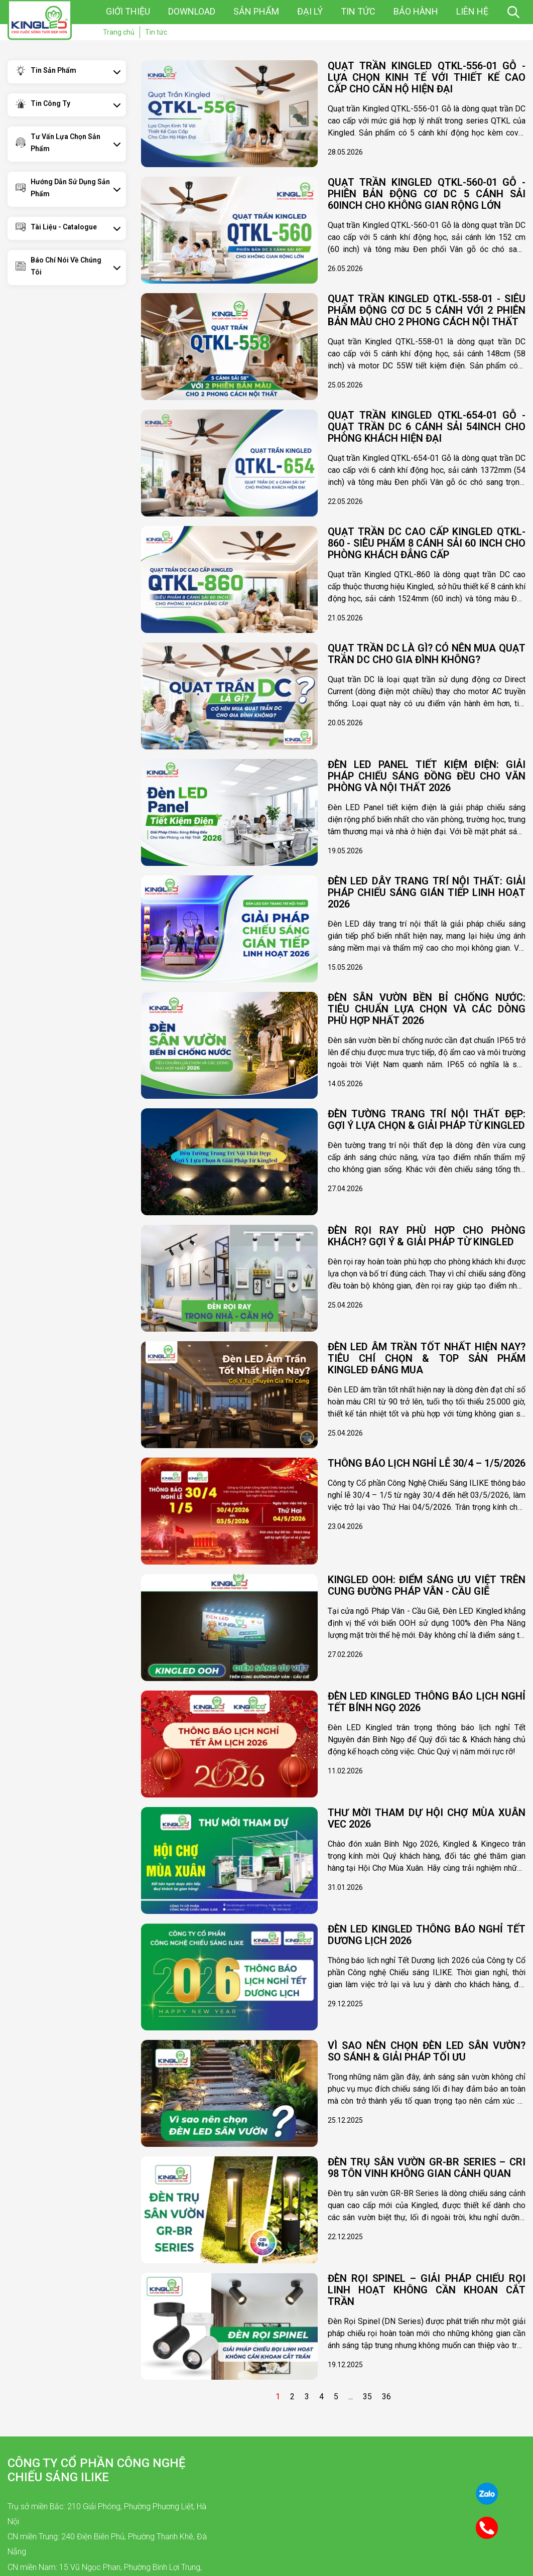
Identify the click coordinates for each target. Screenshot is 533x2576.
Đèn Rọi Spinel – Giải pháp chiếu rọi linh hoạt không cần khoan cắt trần (427, 2290)
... (350, 2396)
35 (367, 2396)
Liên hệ (472, 11)
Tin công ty (50, 103)
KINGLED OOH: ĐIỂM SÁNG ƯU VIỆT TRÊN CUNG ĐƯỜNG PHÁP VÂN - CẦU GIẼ (427, 1585)
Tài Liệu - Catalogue (64, 227)
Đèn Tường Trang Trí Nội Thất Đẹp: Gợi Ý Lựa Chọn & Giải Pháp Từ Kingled (427, 1119)
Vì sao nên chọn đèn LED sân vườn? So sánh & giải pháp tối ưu (427, 2051)
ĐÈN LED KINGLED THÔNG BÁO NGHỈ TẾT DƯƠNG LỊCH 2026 (427, 1935)
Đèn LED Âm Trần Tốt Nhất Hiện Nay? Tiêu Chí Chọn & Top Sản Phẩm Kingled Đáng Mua (427, 1358)
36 (386, 2396)
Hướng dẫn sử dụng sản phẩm (70, 188)
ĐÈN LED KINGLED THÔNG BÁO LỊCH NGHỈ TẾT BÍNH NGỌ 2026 (427, 1702)
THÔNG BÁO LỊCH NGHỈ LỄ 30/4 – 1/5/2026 (426, 1463)
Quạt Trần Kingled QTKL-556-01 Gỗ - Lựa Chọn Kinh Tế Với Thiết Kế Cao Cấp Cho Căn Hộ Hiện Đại (427, 77)
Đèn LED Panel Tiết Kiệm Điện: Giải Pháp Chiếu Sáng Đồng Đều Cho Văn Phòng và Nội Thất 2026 (427, 776)
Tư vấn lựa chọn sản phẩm (65, 143)
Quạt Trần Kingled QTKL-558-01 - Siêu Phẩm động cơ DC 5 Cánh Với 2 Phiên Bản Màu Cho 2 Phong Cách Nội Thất (427, 310)
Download (191, 11)
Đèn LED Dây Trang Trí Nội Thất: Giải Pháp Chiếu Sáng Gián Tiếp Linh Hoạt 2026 (427, 892)
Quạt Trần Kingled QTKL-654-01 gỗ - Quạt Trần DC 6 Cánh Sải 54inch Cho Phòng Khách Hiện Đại (427, 427)
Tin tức (358, 11)
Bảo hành (415, 11)
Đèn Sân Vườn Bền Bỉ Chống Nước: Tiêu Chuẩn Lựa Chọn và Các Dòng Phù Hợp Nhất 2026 (427, 1009)
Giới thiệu (128, 11)
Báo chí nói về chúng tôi (66, 266)
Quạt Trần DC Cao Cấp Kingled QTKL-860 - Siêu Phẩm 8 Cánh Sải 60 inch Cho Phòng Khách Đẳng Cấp (427, 543)
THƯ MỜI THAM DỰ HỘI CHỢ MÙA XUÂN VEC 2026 (427, 1818)
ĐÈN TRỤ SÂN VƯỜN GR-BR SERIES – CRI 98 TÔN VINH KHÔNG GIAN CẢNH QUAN (427, 2167)
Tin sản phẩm (53, 70)
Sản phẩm (256, 11)
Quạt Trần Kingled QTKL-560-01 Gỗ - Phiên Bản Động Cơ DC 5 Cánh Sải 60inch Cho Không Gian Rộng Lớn (427, 194)
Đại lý (310, 11)
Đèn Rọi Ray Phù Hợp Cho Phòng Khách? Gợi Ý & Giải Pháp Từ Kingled (427, 1236)
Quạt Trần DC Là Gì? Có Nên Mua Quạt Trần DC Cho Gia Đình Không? (427, 654)
